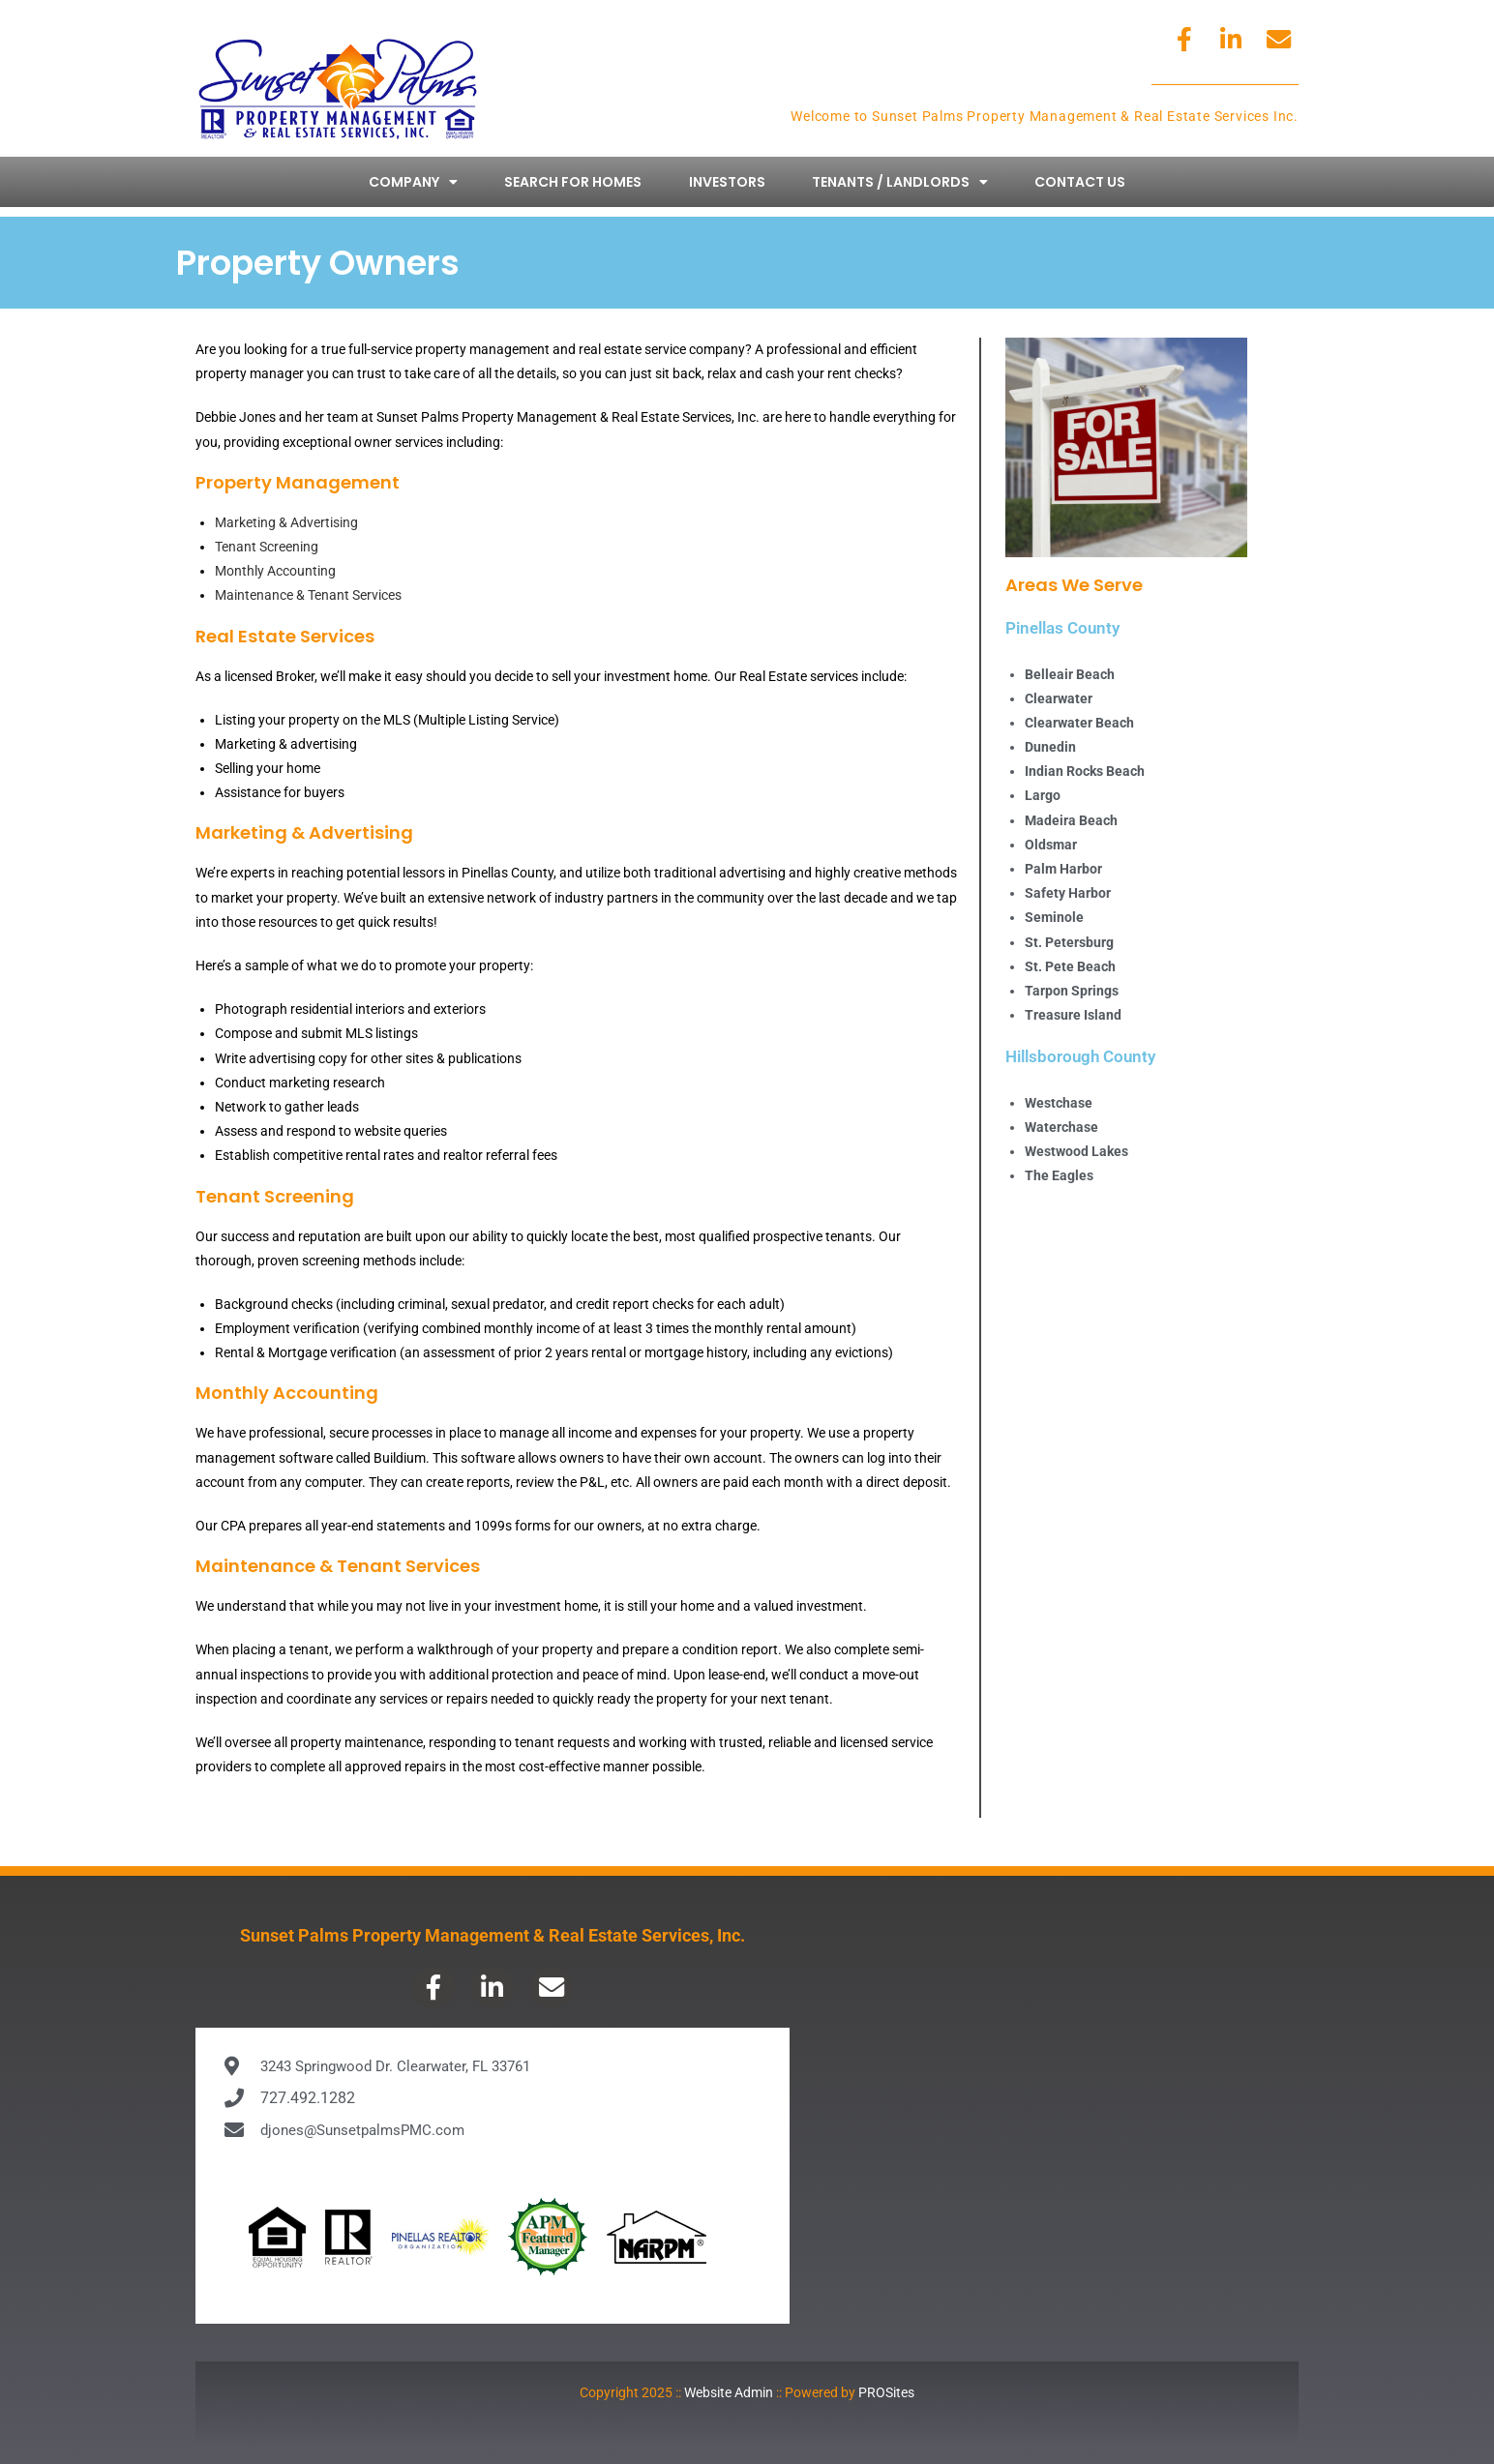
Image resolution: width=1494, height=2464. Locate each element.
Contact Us (1079, 182)
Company (413, 181)
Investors (727, 182)
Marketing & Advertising (286, 522)
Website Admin (728, 2392)
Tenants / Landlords (900, 181)
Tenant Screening (266, 546)
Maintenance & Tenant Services (308, 595)
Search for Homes (573, 182)
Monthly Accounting (275, 571)
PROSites (886, 2392)
